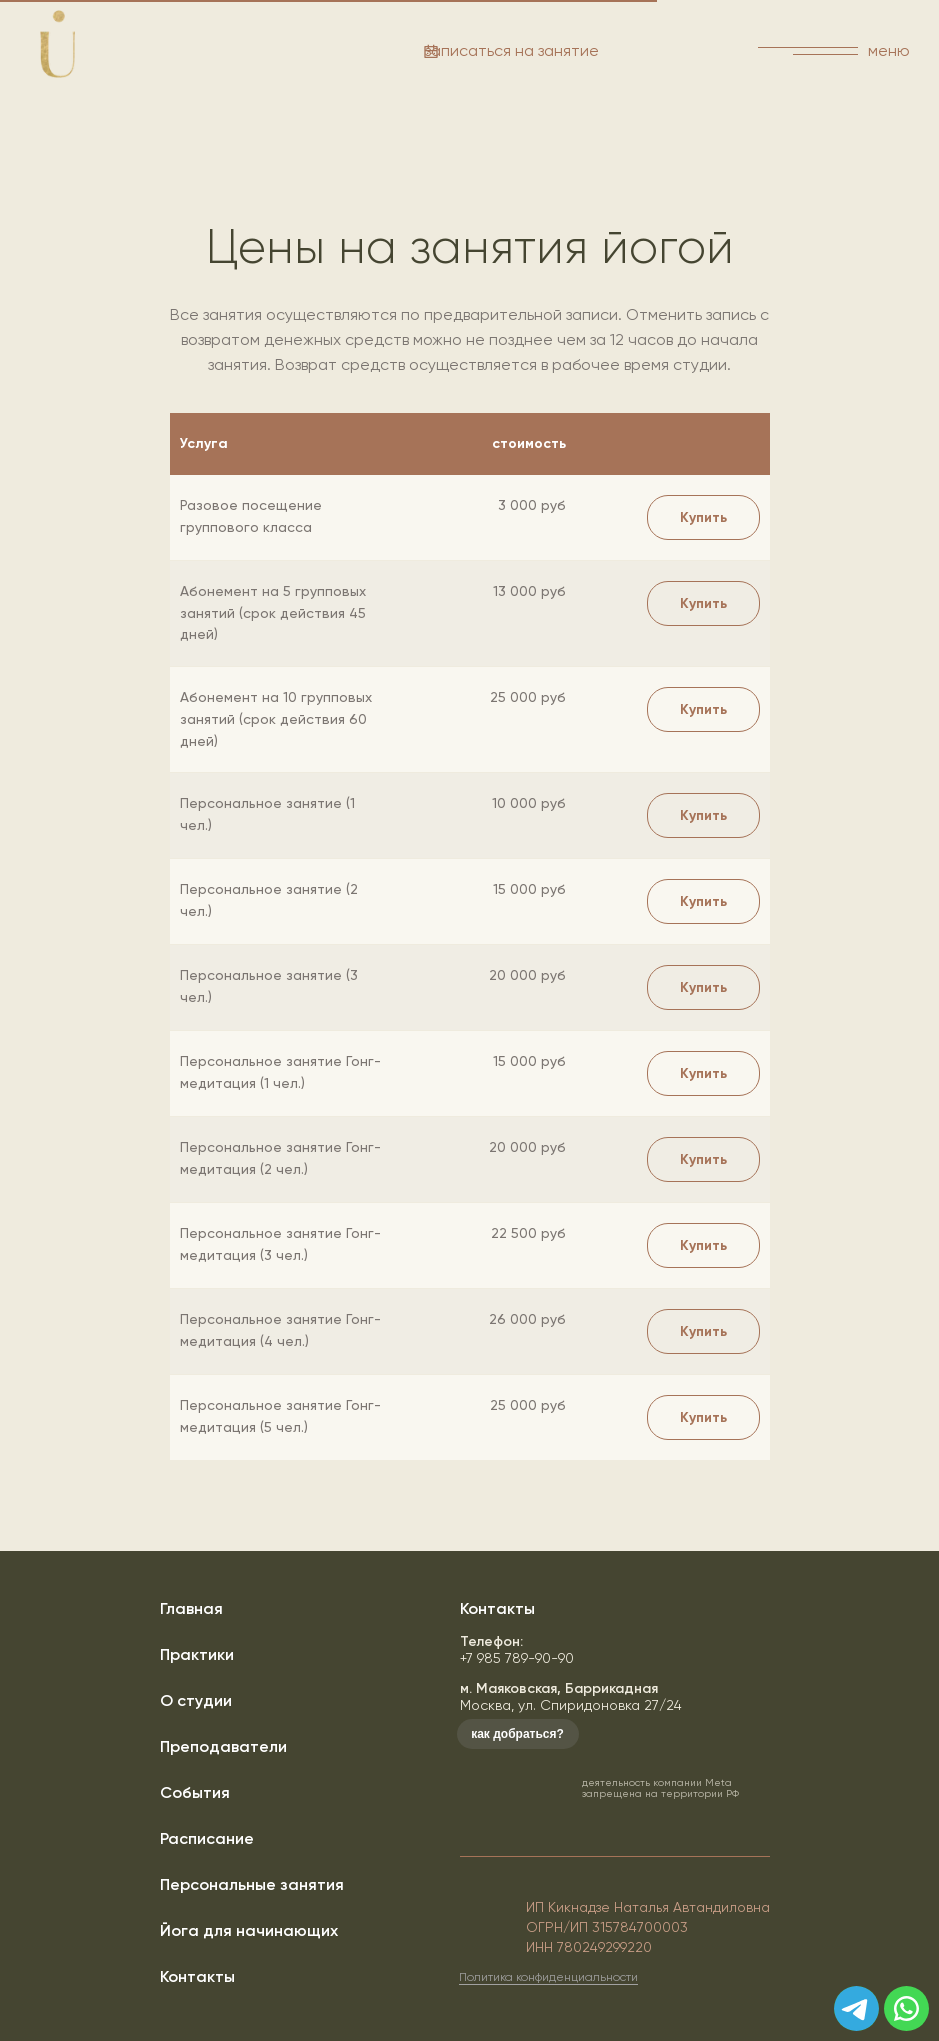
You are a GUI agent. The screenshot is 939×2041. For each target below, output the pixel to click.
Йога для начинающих (249, 1930)
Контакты (197, 1976)
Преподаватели (223, 1746)
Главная (191, 1608)
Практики (197, 1654)
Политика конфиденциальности (548, 1977)
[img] (906, 2008)
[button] (703, 603)
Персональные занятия (252, 1884)
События (195, 1792)
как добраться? (517, 1734)
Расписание (207, 1838)
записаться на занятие (512, 50)
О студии (196, 1700)
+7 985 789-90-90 (517, 1649)
